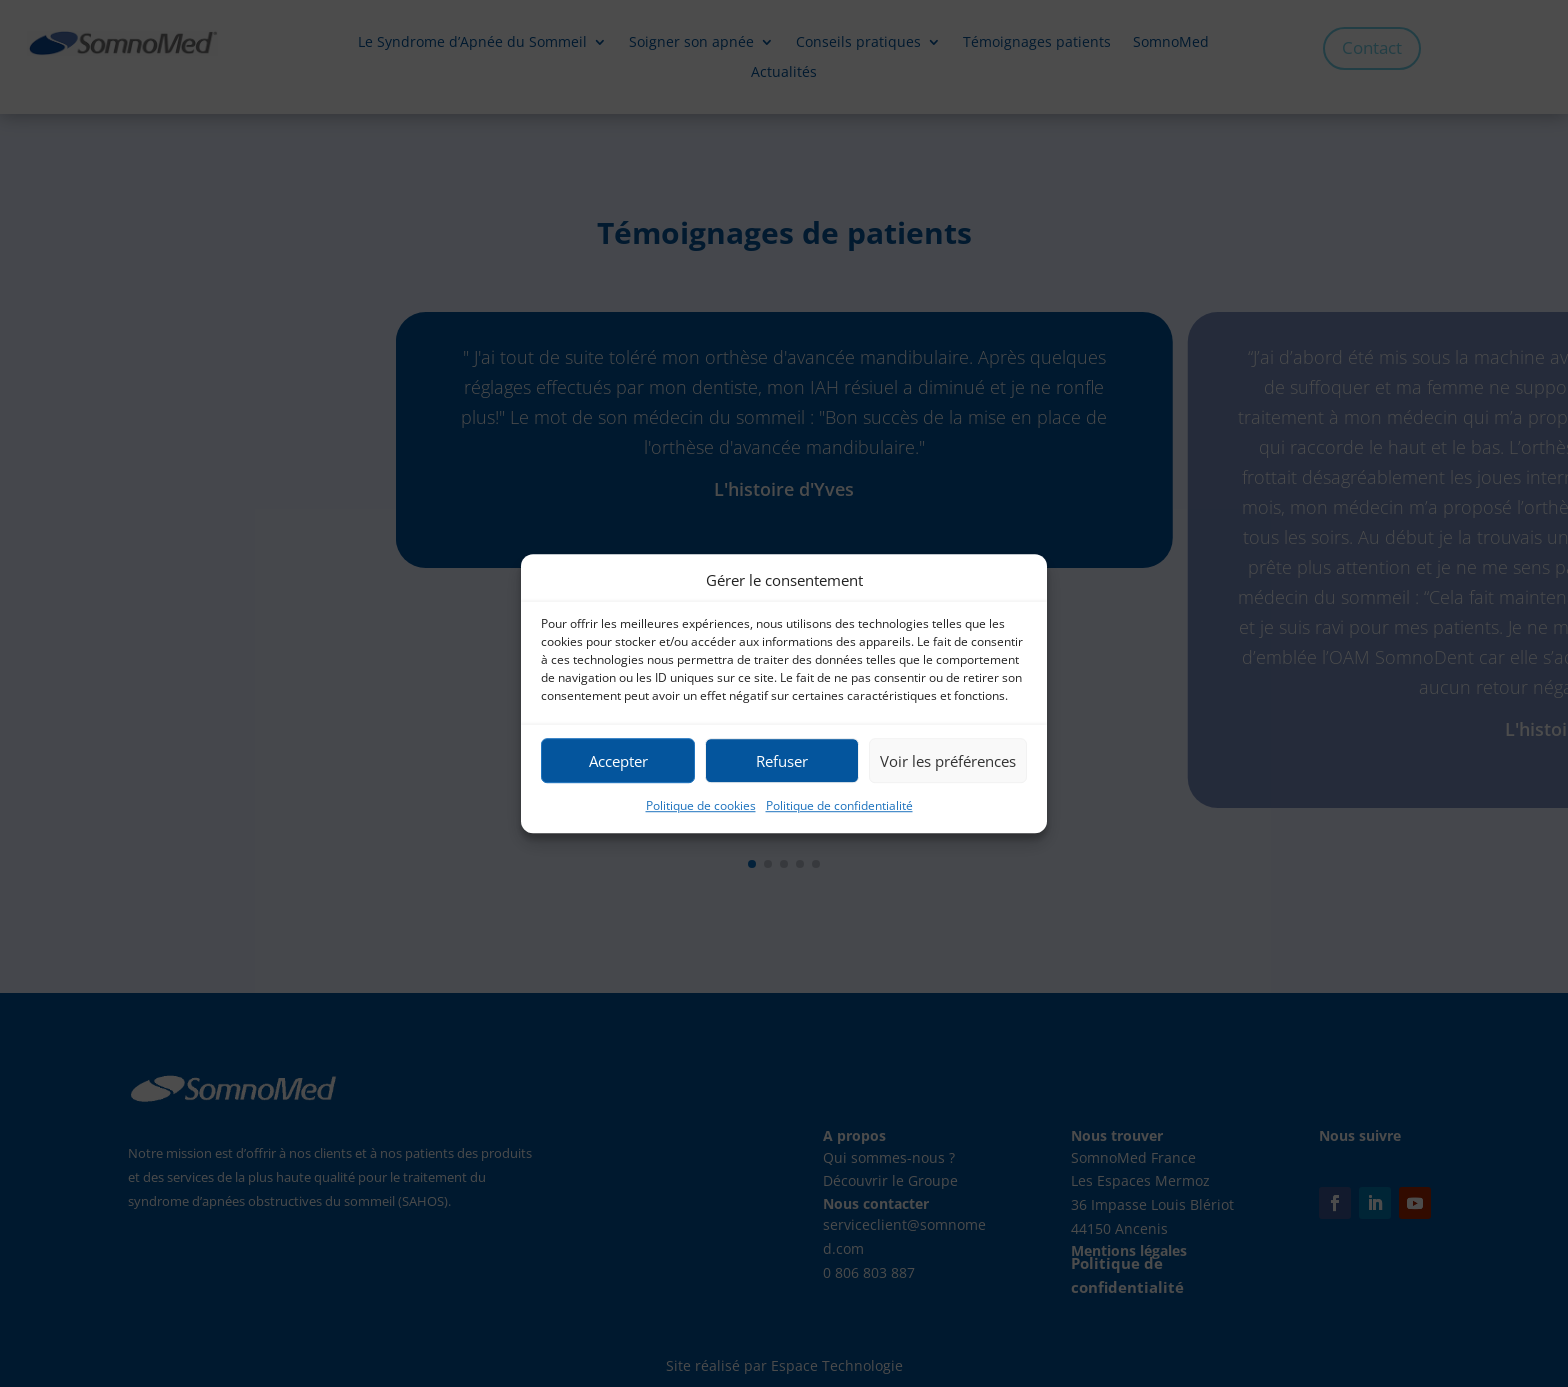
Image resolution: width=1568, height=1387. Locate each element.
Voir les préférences (948, 761)
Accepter (618, 761)
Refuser (782, 761)
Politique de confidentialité (839, 806)
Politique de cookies (701, 806)
